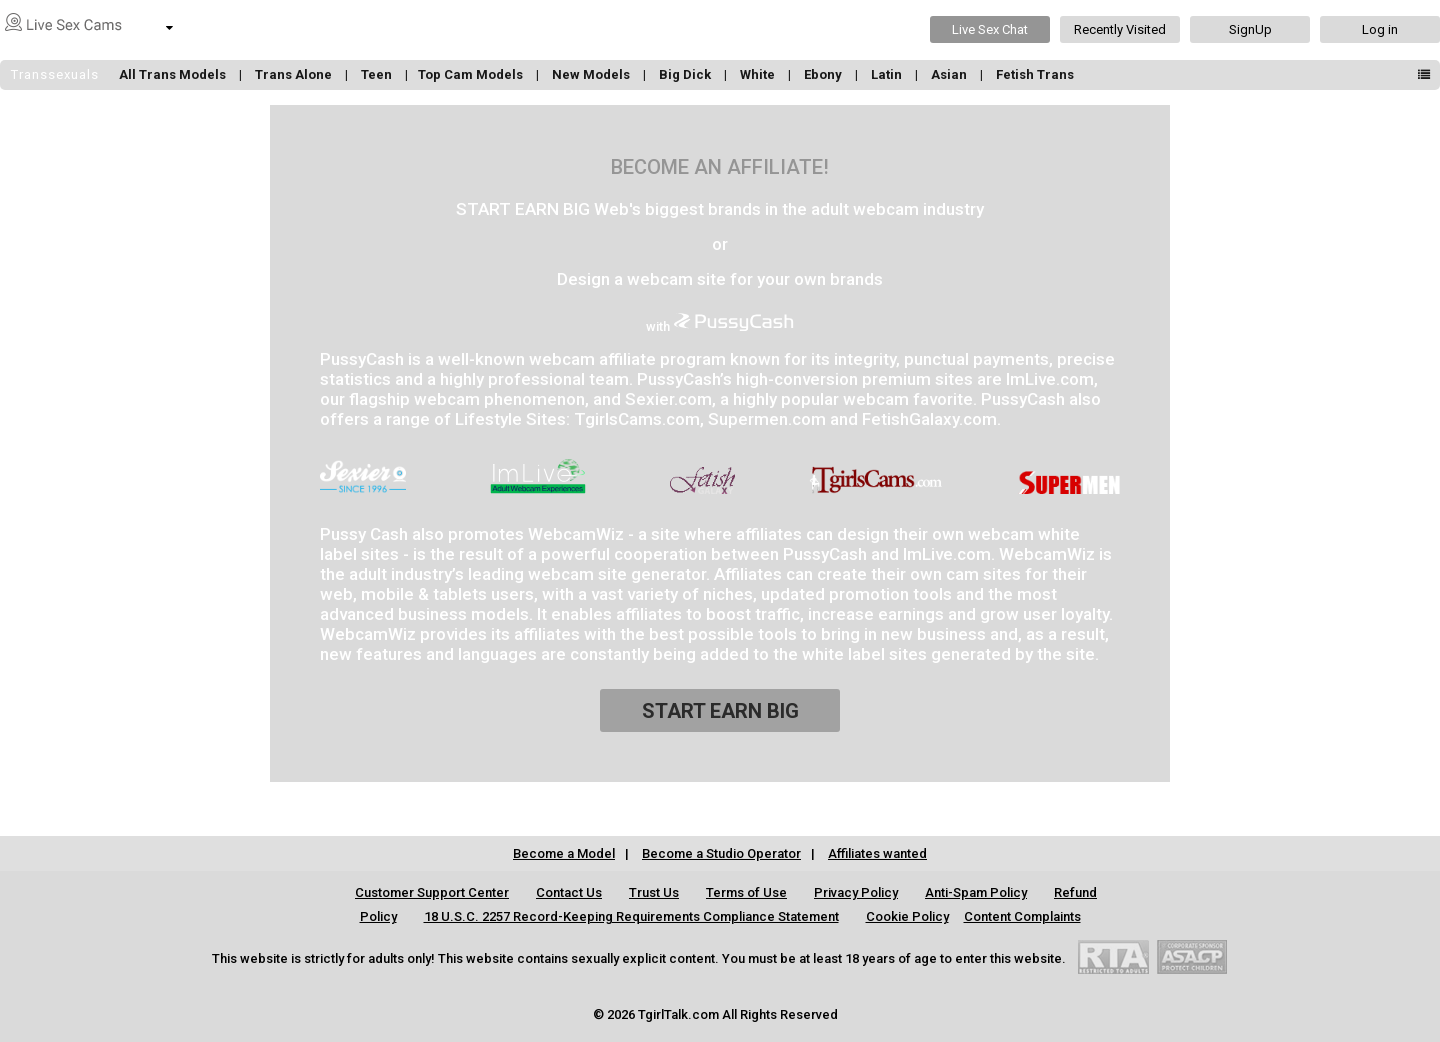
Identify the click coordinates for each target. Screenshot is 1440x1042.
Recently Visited (1120, 29)
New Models (592, 74)
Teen (378, 74)
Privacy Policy (856, 892)
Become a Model (564, 853)
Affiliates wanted (877, 853)
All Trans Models (174, 74)
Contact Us (569, 892)
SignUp (1250, 29)
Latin (888, 74)
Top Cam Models (472, 74)
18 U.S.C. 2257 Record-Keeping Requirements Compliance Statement (631, 916)
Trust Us (654, 892)
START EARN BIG (720, 711)
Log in (1380, 29)
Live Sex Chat (990, 29)
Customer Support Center (432, 892)
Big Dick (686, 74)
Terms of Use (746, 892)
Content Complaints (1022, 916)
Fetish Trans (1035, 74)
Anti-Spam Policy (976, 892)
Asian (950, 74)
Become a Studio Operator (721, 853)
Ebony (824, 74)
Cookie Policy (907, 916)
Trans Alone (295, 74)
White (759, 74)
